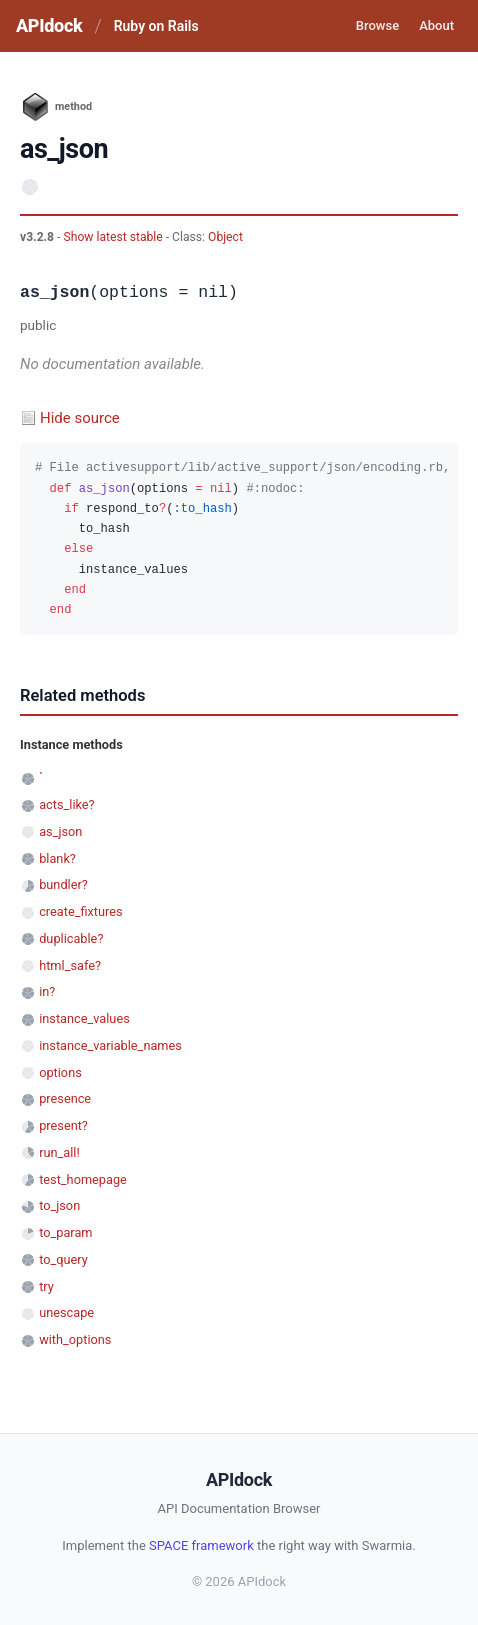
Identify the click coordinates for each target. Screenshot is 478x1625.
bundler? (63, 884)
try (46, 1286)
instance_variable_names (110, 1045)
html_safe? (70, 965)
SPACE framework (201, 1545)
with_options (75, 1339)
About (436, 25)
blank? (57, 858)
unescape (66, 1312)
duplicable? (71, 938)
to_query (63, 1259)
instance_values (84, 1018)
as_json (60, 831)
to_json (59, 1205)
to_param (65, 1232)
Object (225, 237)
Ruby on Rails (156, 26)
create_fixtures (80, 911)
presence (65, 1098)
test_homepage (83, 1179)
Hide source (80, 418)
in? (47, 991)
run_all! (59, 1152)
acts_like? (66, 804)
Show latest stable (114, 237)
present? (63, 1125)
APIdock (49, 25)
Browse (377, 25)
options (60, 1072)
